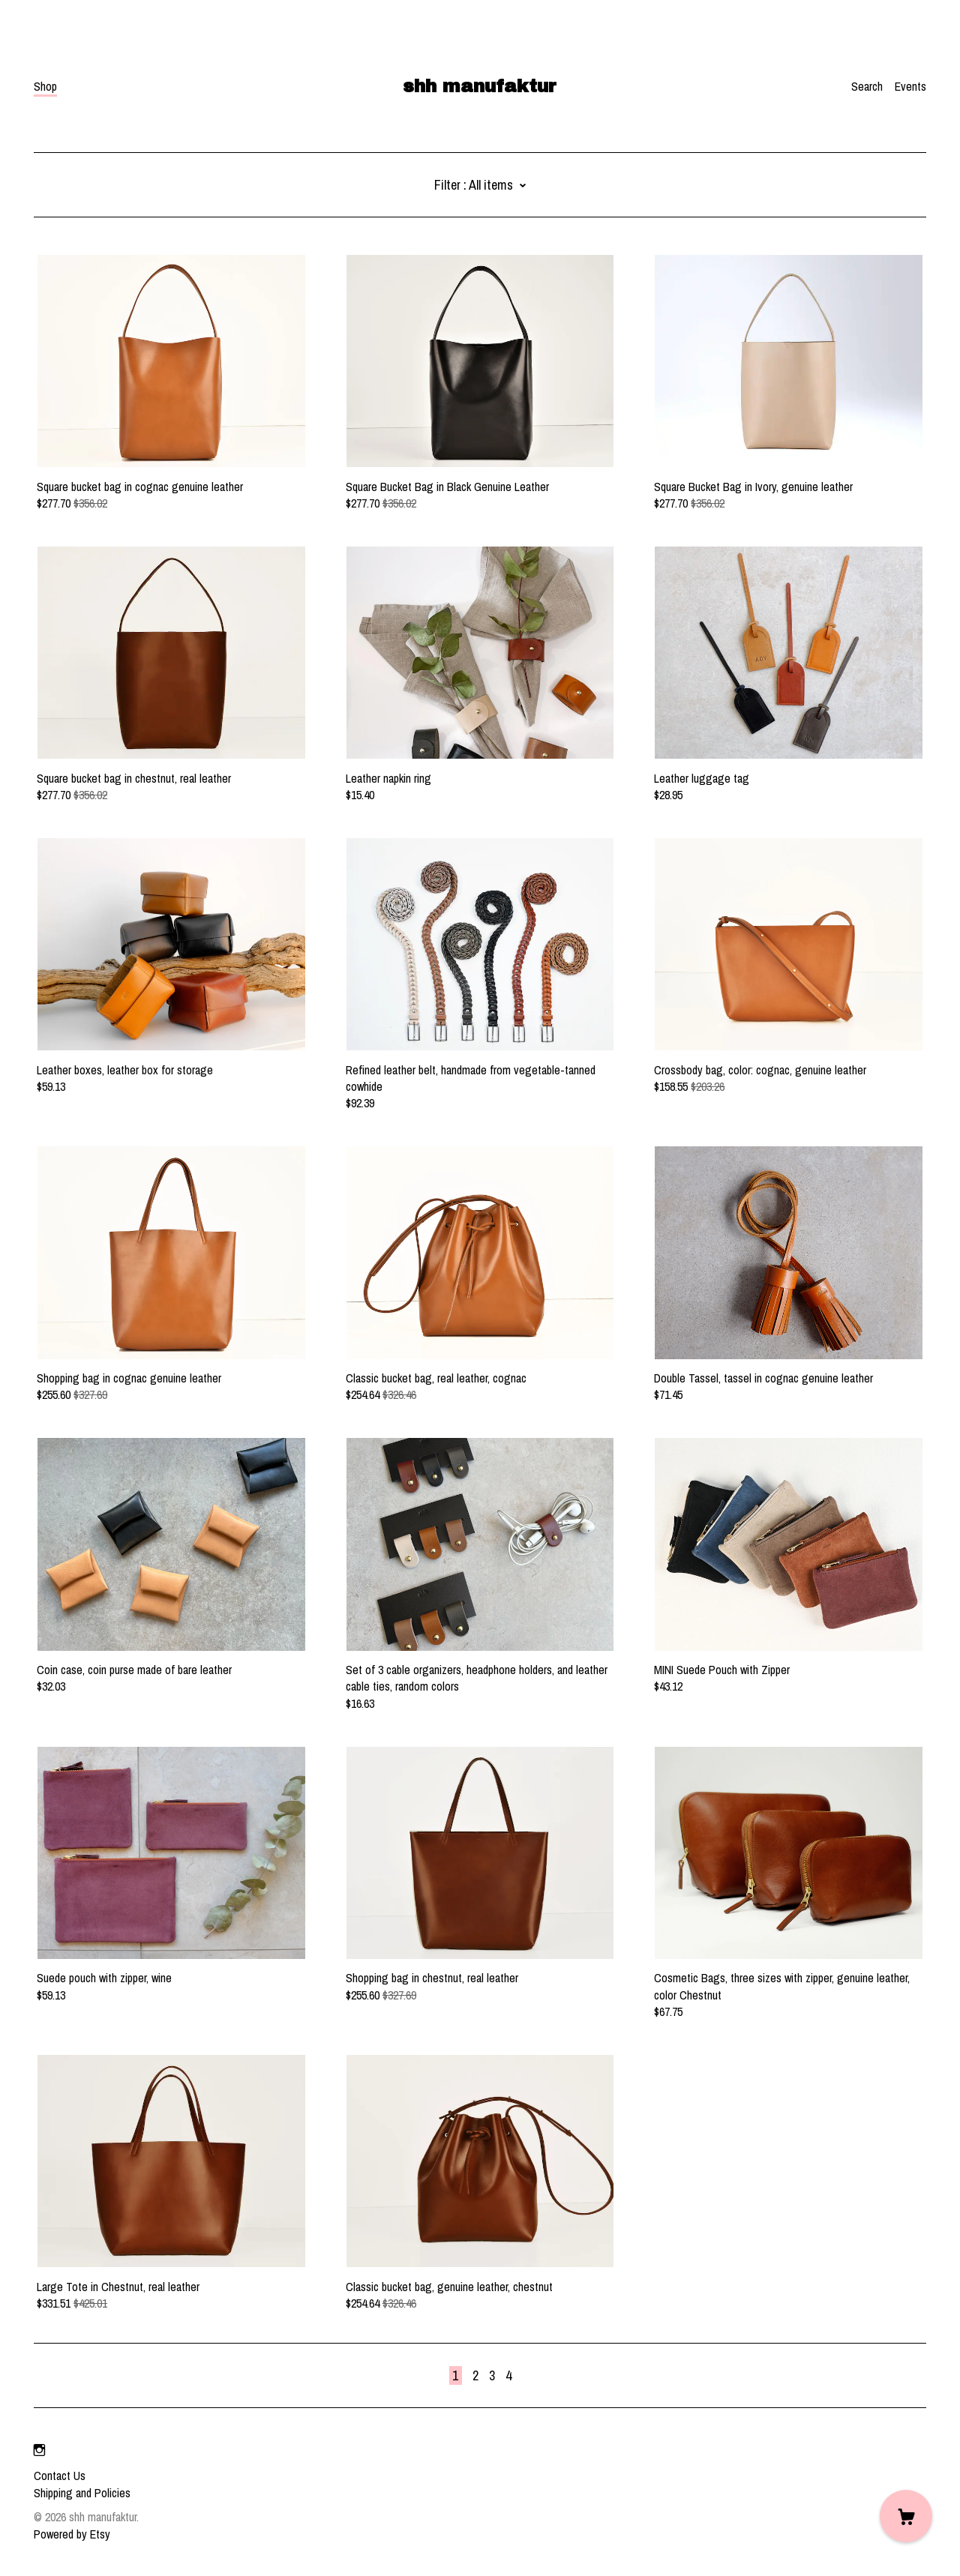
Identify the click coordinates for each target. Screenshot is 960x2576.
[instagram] (39, 2450)
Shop (45, 86)
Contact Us (60, 2475)
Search (867, 86)
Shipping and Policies (82, 2493)
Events (910, 86)
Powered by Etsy (72, 2534)
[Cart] (906, 2516)
